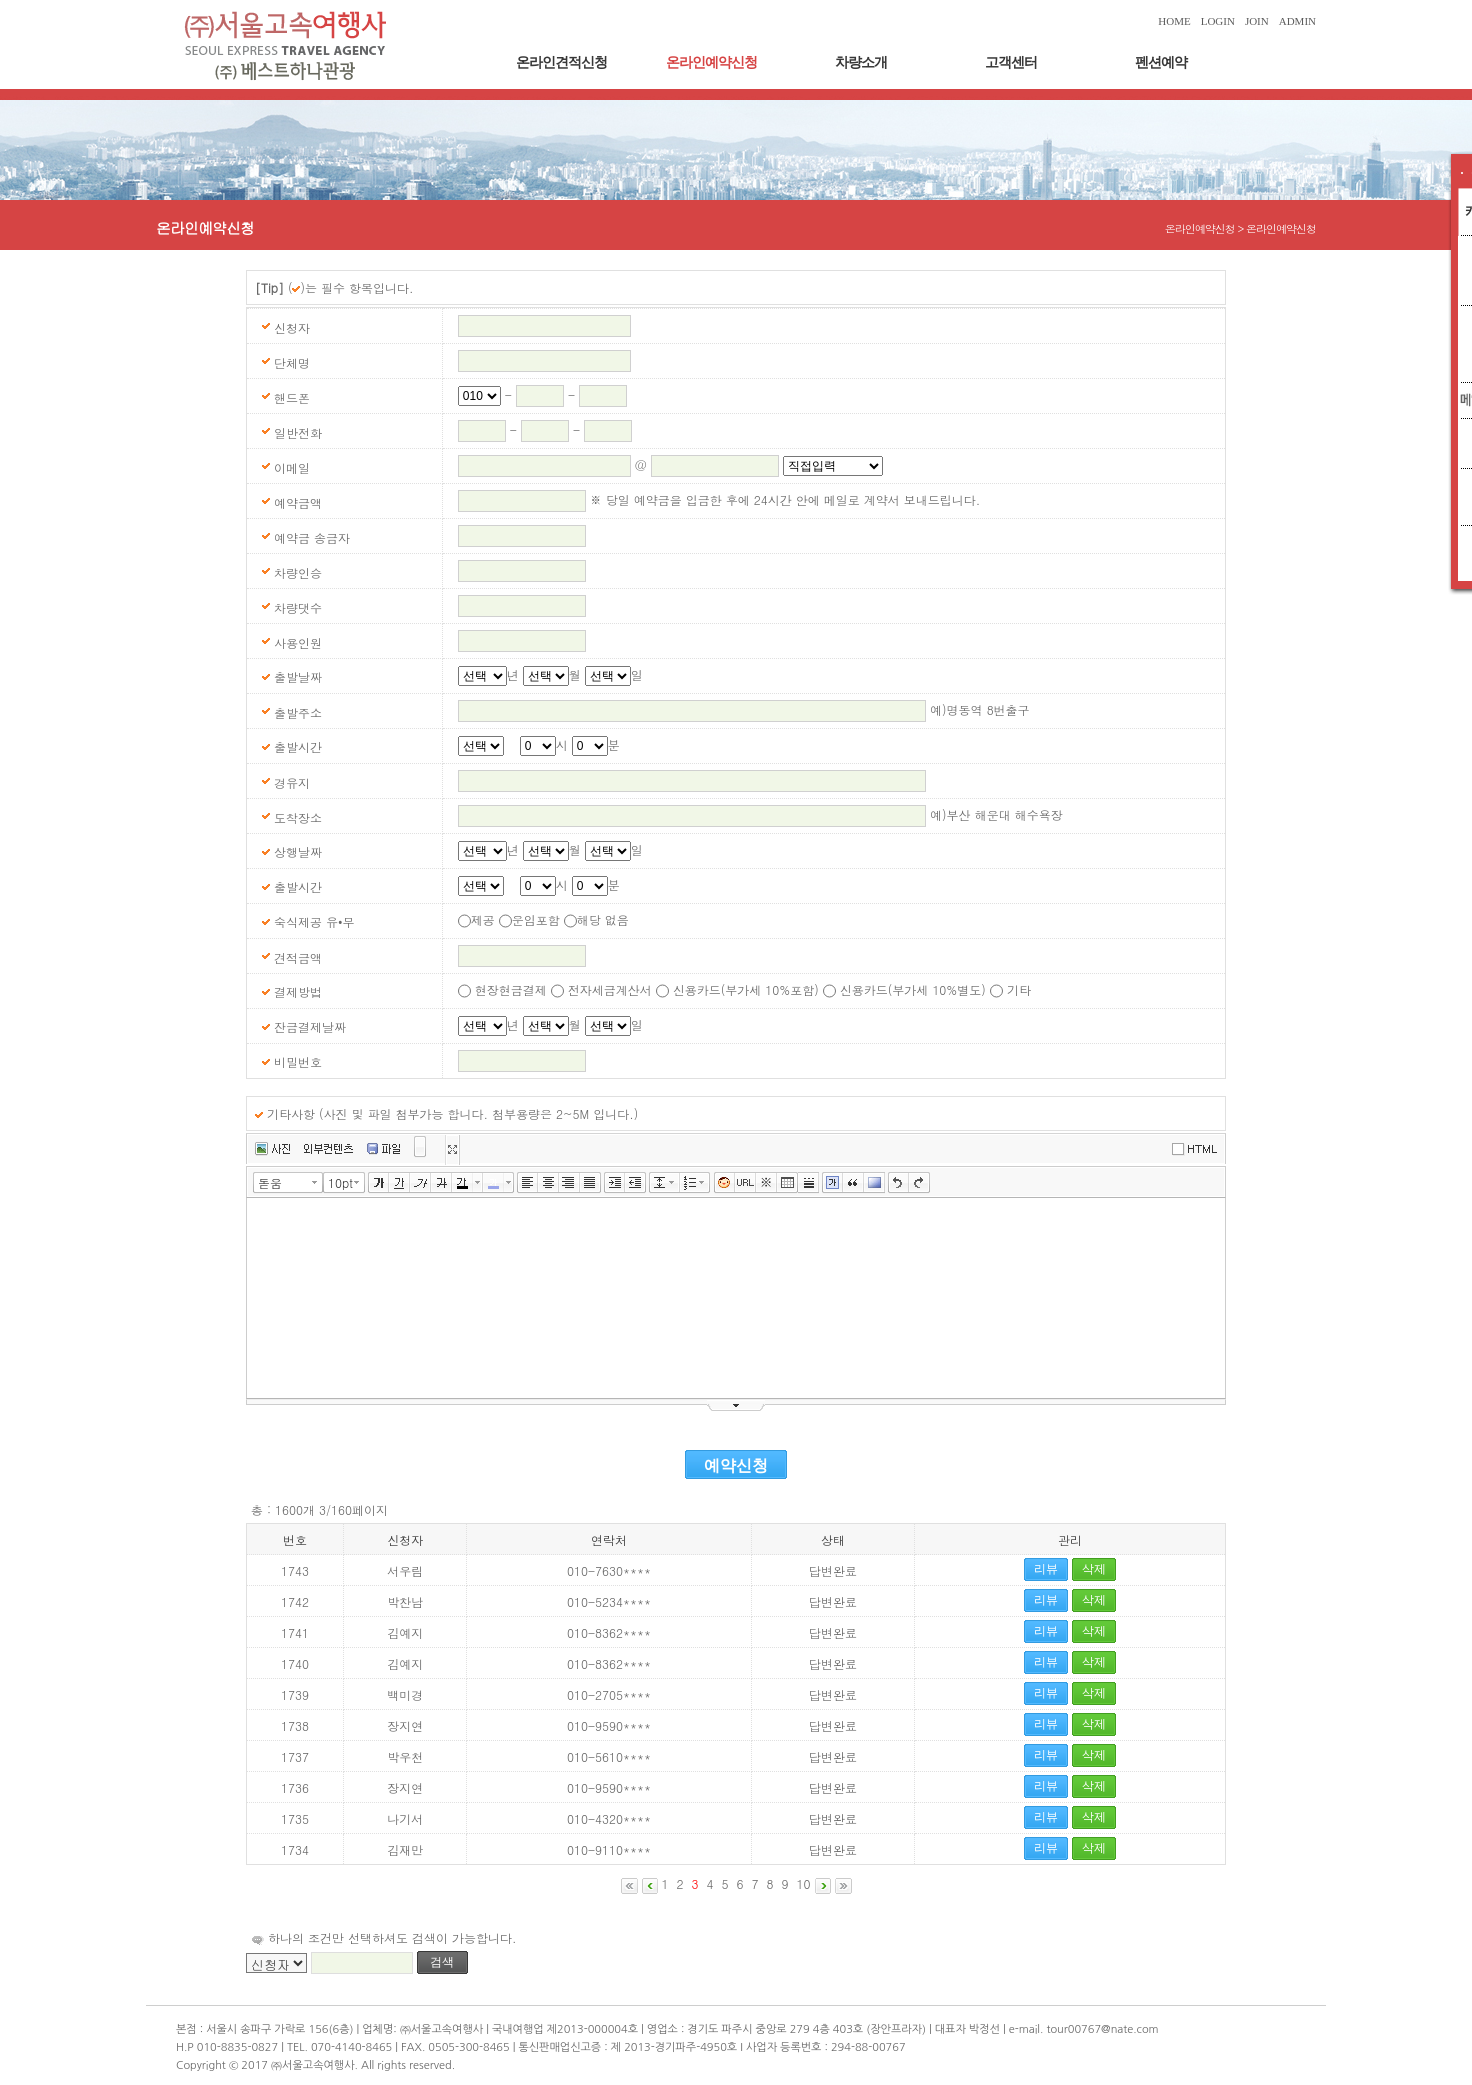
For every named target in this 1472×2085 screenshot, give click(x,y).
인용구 (853, 1183)
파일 (383, 1148)
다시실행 (919, 1183)
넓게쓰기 (452, 1150)
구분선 (808, 1183)
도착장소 (298, 817)
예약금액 (298, 502)
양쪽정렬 (590, 1183)
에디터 (1198, 1147)
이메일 (292, 467)
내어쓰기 (635, 1183)
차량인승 (298, 572)
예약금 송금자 (312, 537)
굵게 (378, 1183)
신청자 (292, 327)
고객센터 (1011, 62)
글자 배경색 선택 (509, 1182)
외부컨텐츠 (328, 1148)
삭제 (1094, 1569)
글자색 (462, 1183)
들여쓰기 (614, 1183)
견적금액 (298, 957)
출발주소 (298, 712)
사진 (272, 1148)
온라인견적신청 (561, 62)
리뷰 (1046, 1569)
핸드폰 (292, 397)
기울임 (420, 1183)
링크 (745, 1183)
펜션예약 (1161, 62)
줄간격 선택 (675, 1182)
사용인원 (298, 642)
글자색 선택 (478, 1182)
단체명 (292, 362)
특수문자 (766, 1183)
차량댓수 (298, 607)
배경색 (874, 1183)
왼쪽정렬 (527, 1183)
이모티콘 (724, 1183)
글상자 (832, 1183)
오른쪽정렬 (569, 1183)
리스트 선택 (706, 1182)
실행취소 (898, 1183)
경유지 (292, 782)
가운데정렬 (548, 1183)
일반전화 (298, 432)
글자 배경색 (493, 1183)
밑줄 (399, 1183)
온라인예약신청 (711, 62)
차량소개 (861, 62)
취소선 (441, 1183)
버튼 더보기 (420, 1151)
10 (804, 1883)
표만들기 (787, 1183)
